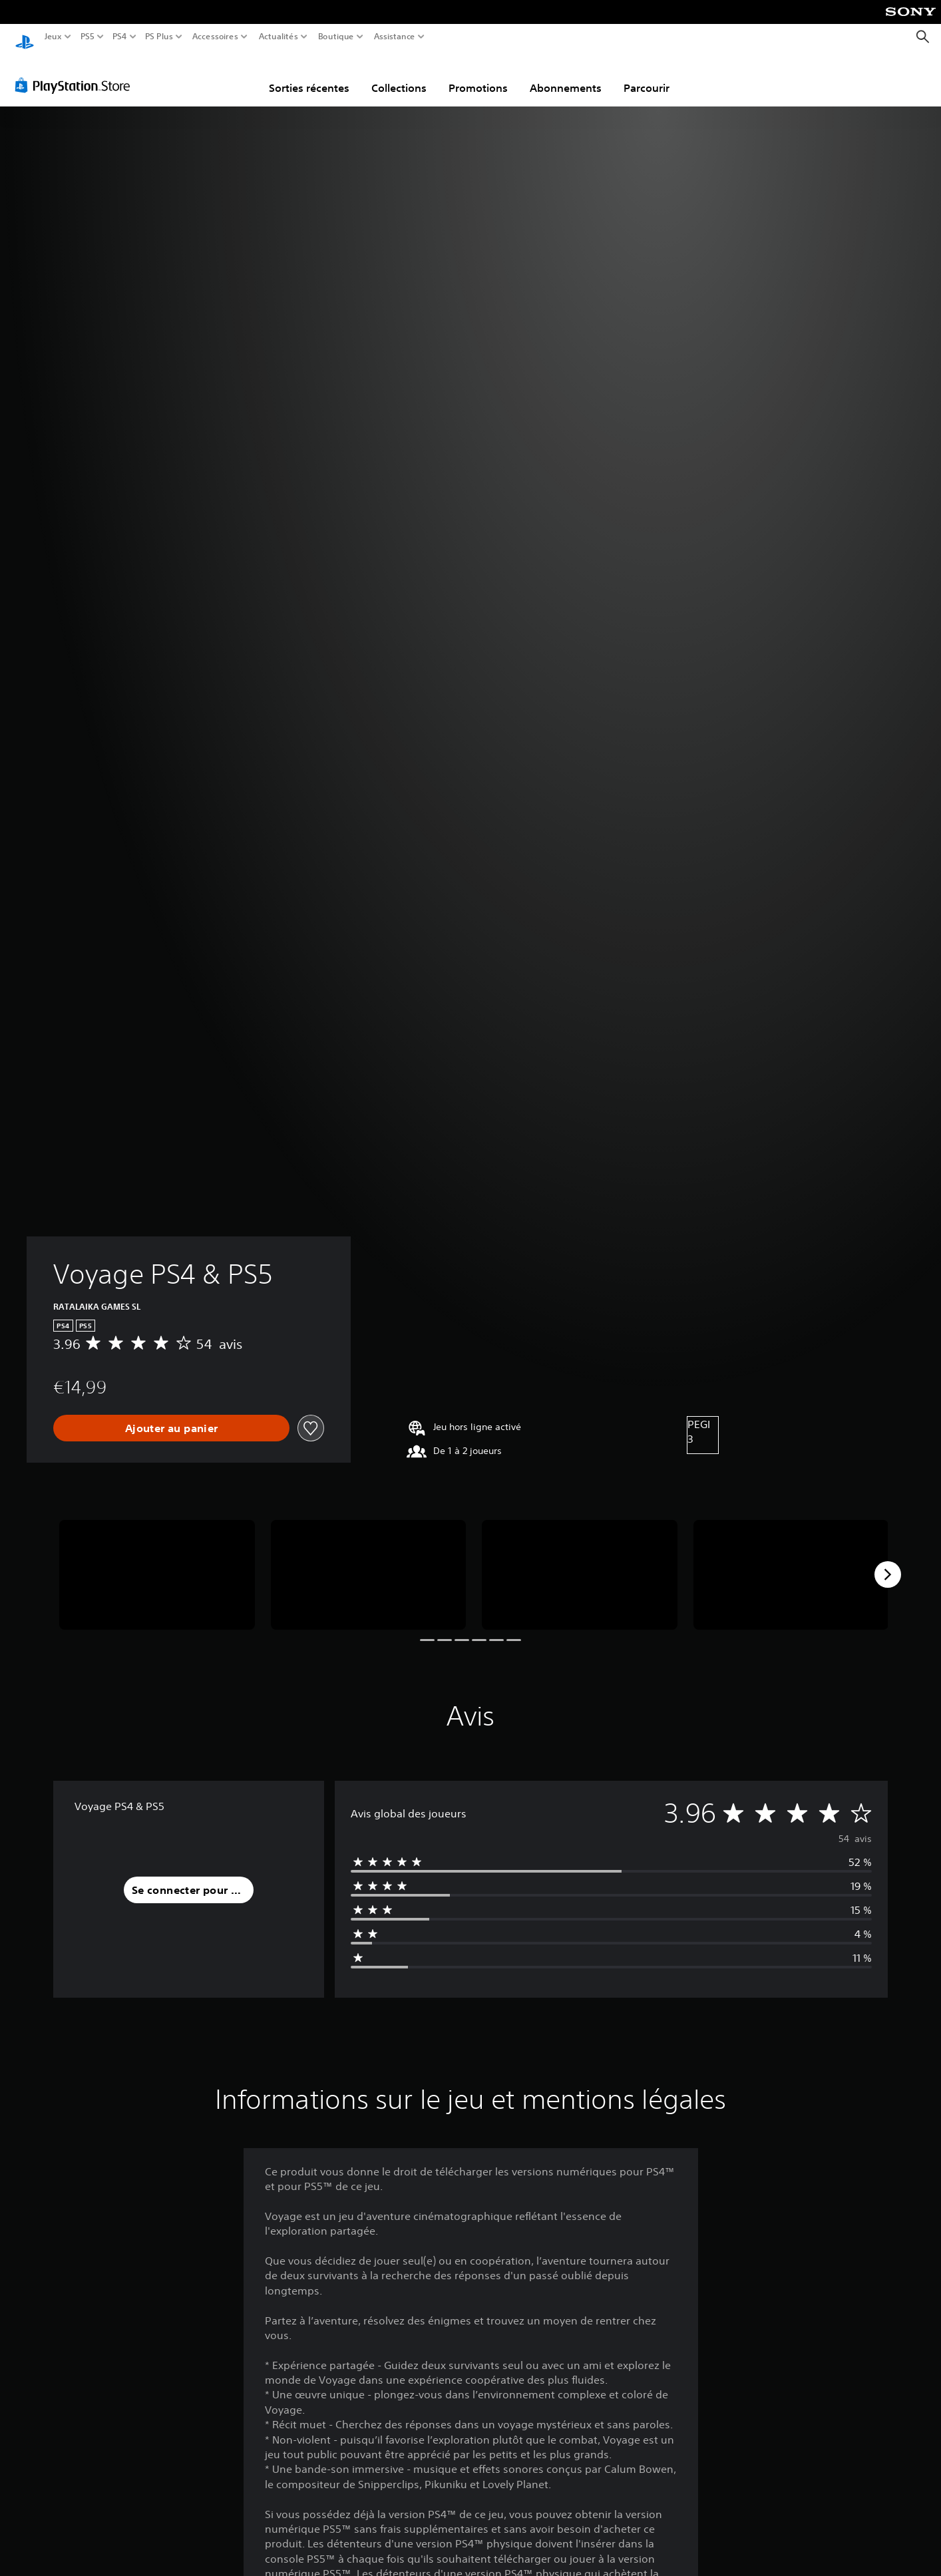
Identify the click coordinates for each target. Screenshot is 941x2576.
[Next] (887, 1562)
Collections (399, 75)
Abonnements (566, 75)
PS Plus (159, 36)
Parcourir (646, 75)
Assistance (395, 36)
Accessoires (215, 36)
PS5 (87, 36)
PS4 (119, 36)
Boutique (336, 36)
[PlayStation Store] (76, 72)
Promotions (478, 75)
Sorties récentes (309, 75)
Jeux (53, 36)
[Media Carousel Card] (157, 1562)
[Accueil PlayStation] (24, 37)
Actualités (278, 36)
